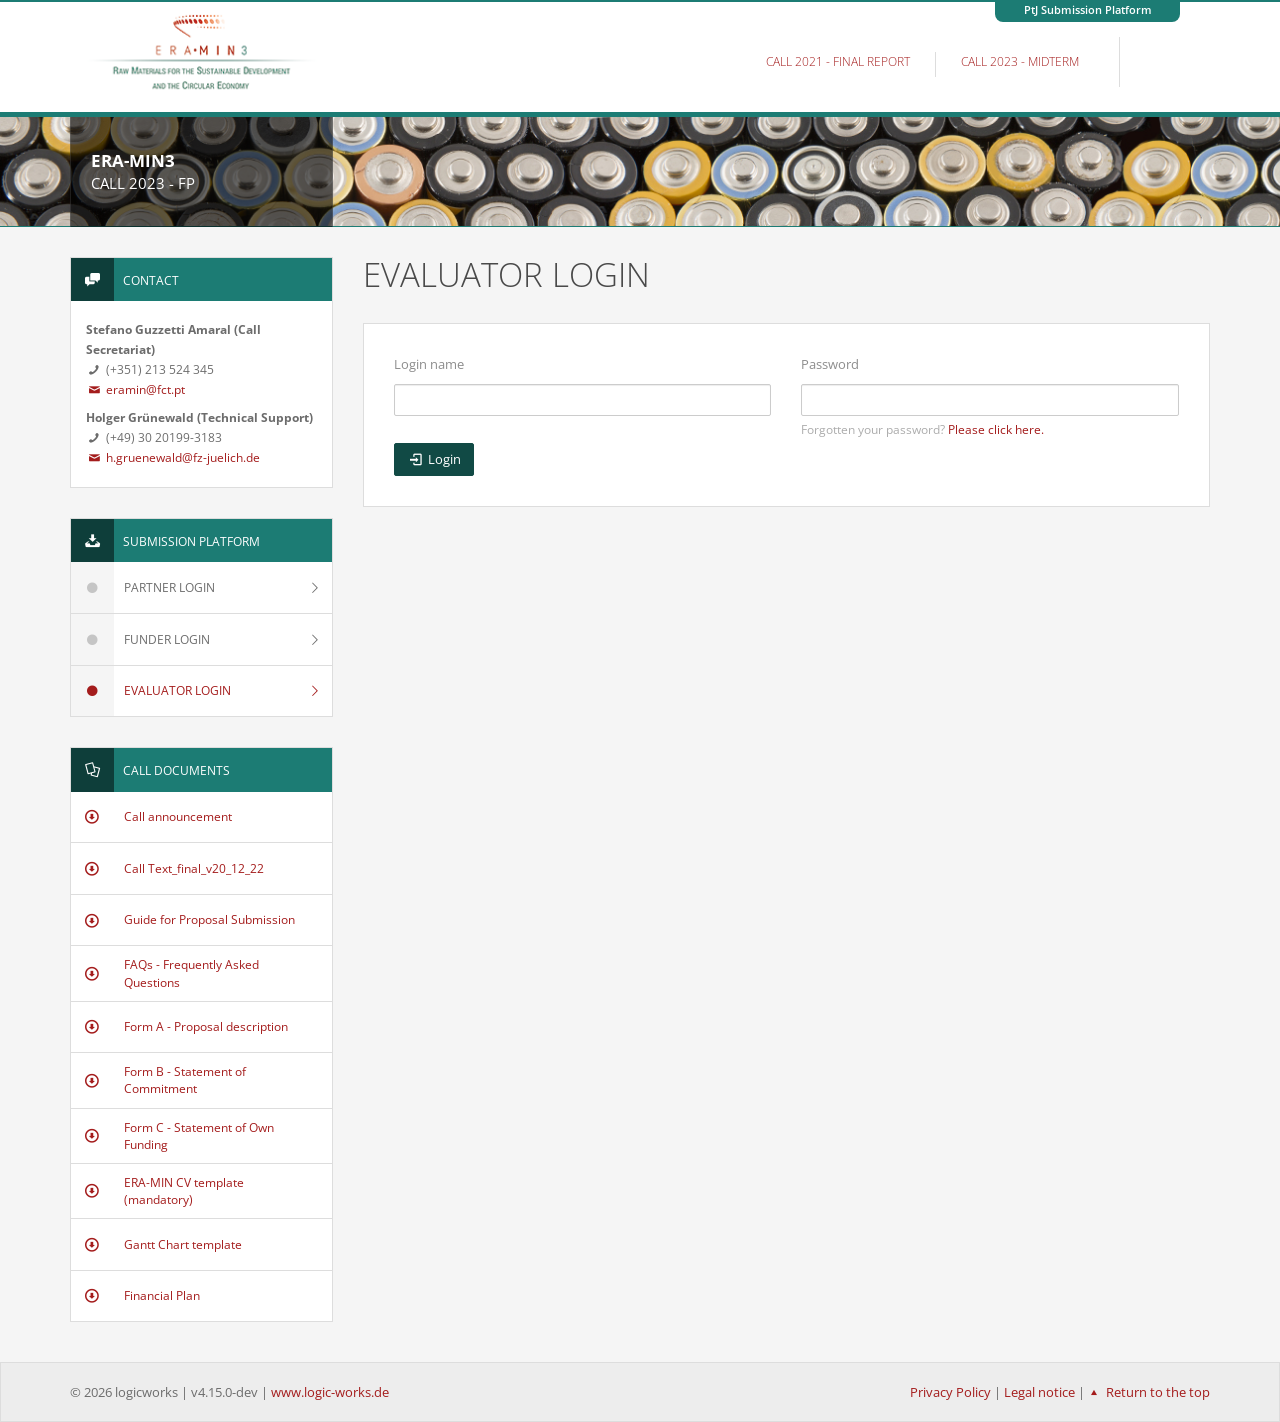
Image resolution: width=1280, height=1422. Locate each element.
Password (830, 364)
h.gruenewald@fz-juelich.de (173, 457)
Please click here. (996, 429)
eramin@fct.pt (135, 389)
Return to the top (1147, 1392)
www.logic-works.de (330, 1392)
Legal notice (1039, 1392)
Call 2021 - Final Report (838, 61)
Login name (429, 364)
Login (434, 459)
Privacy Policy (950, 1392)
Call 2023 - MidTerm (1020, 61)
